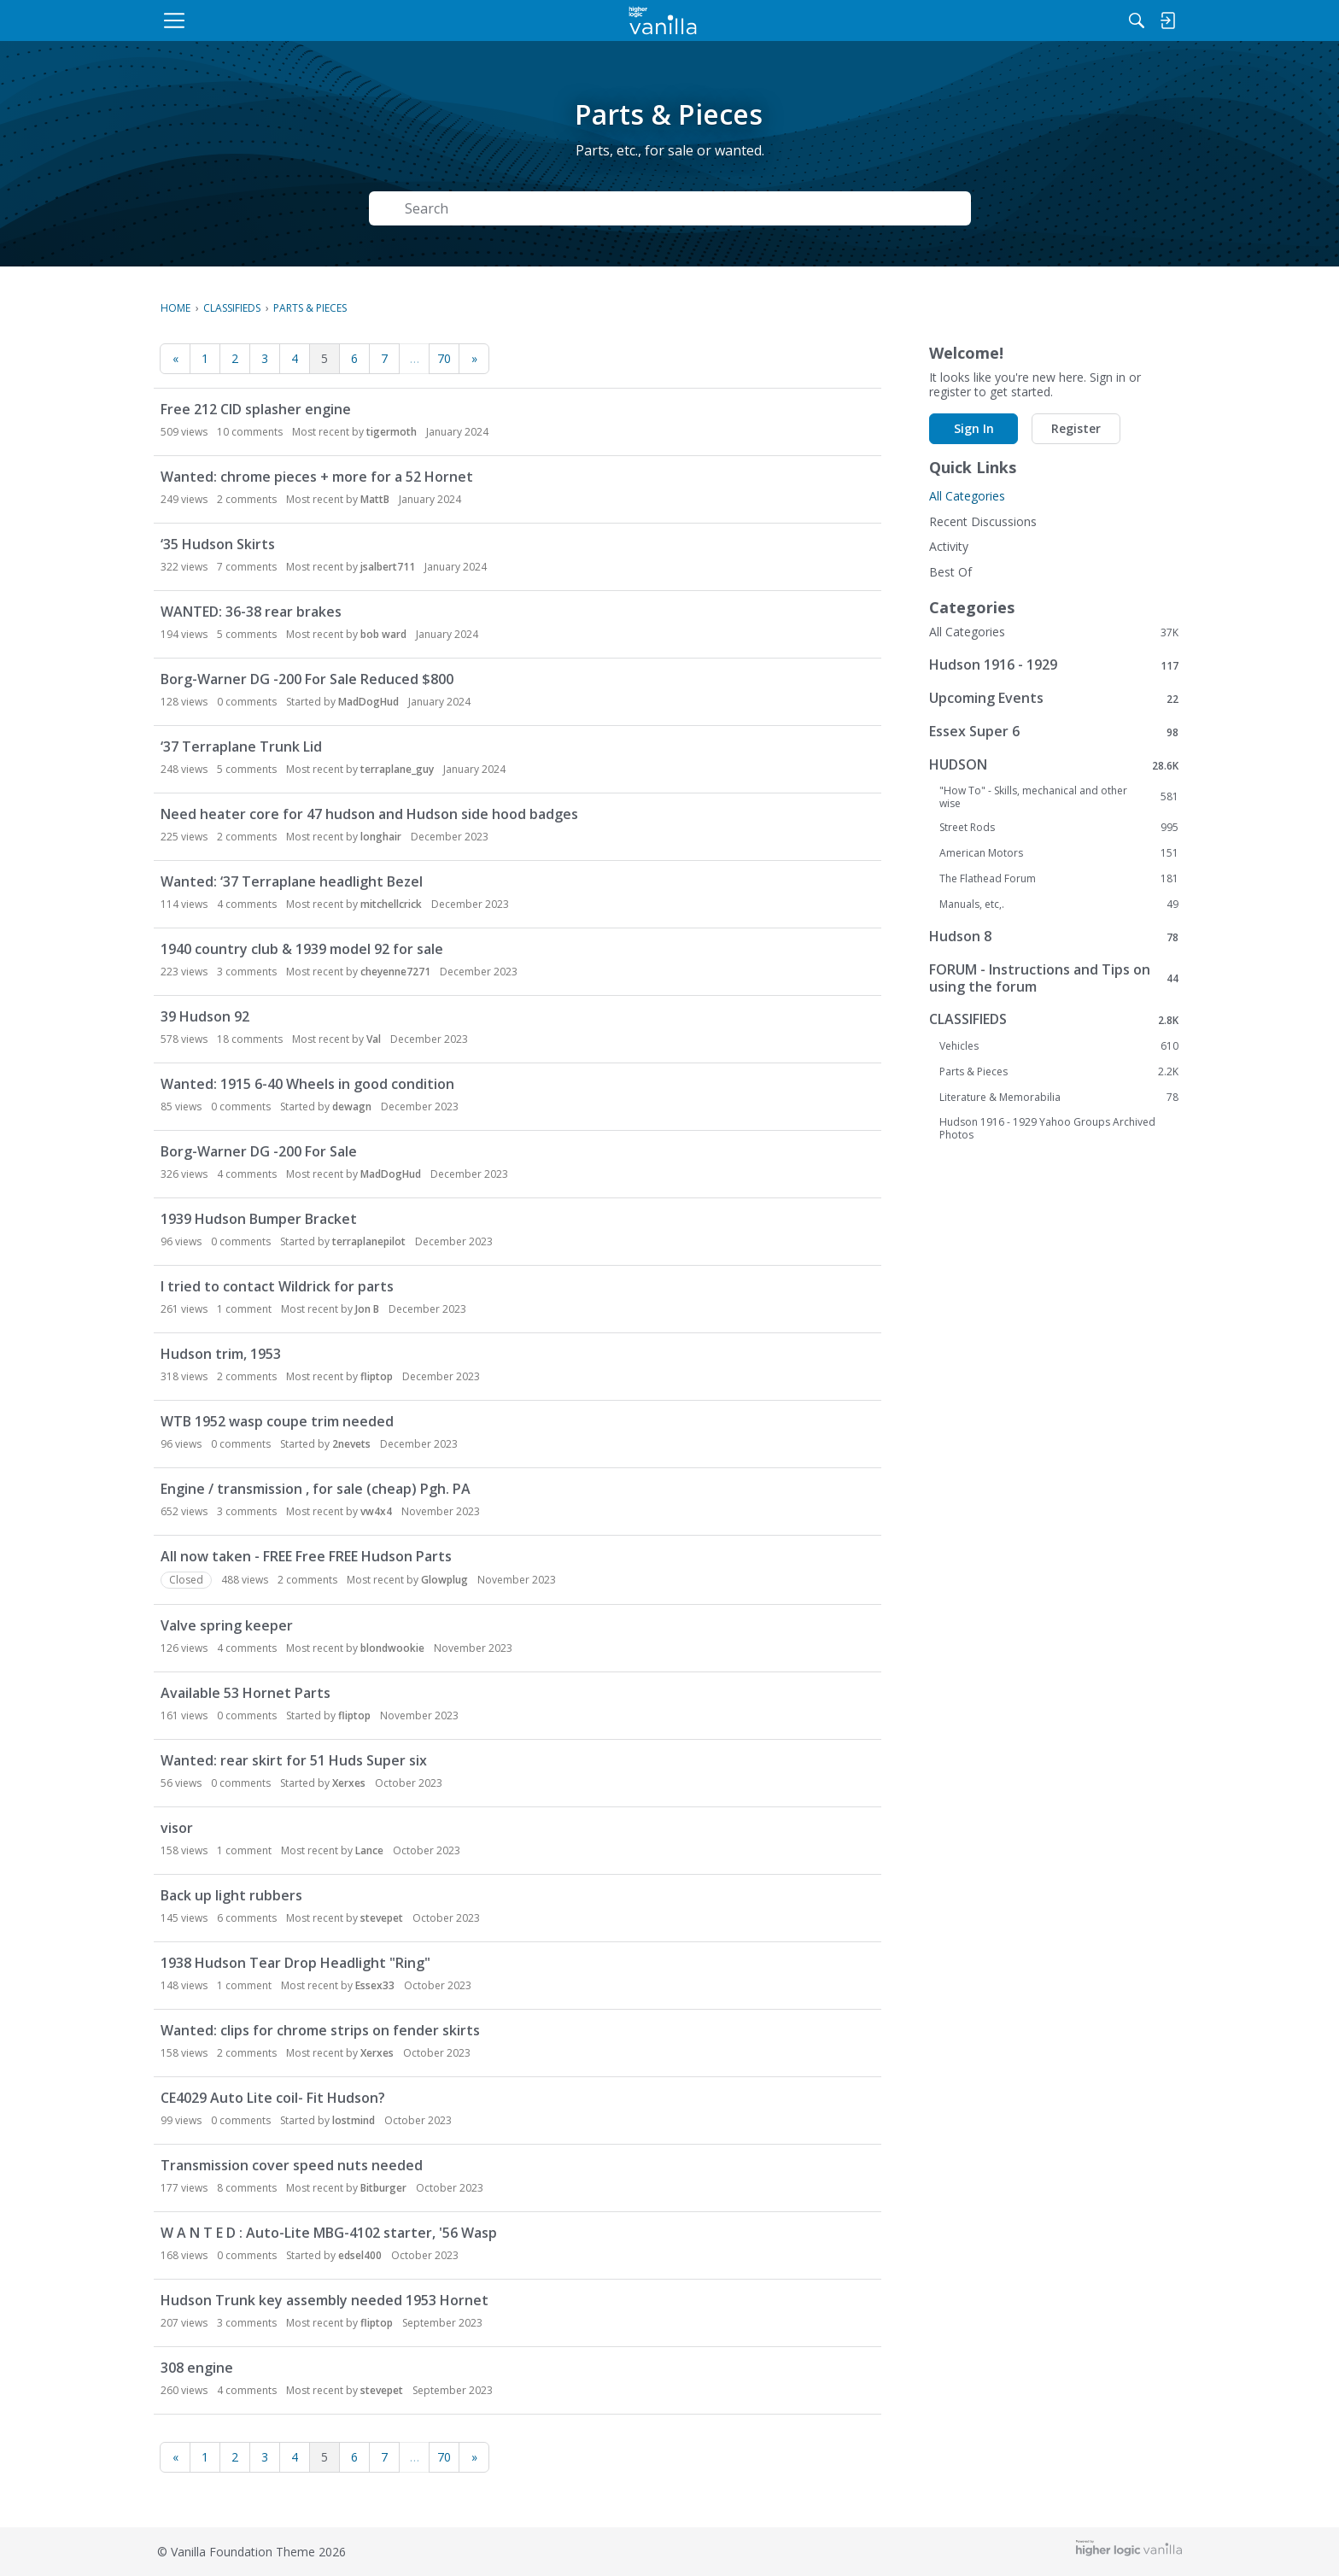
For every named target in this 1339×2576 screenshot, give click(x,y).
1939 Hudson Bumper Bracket (259, 1218)
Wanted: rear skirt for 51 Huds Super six (294, 1760)
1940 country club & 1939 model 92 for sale (302, 949)
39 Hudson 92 (205, 1016)
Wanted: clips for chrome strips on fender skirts (320, 2030)
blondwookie (392, 1648)
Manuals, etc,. (1058, 904)
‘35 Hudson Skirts (218, 544)
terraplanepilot (369, 1241)
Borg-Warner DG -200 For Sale (259, 1151)
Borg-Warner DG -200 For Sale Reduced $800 (307, 679)
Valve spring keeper (227, 1625)
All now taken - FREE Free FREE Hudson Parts (306, 1556)
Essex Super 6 (1053, 732)
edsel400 (360, 2255)
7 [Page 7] (384, 358)
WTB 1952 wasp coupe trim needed (277, 1421)
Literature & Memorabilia (1058, 1097)
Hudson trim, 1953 (221, 1353)
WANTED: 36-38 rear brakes (251, 611)
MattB (374, 499)
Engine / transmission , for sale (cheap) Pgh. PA (316, 1488)
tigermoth (391, 431)
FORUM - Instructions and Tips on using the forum (1053, 978)
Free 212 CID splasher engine (256, 409)
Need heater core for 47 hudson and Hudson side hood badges (369, 814)
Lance (369, 1850)
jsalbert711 (387, 566)
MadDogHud (368, 701)
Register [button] (1076, 428)
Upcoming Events (1053, 698)
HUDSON (1053, 765)
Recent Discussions (983, 521)
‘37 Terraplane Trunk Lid (241, 746)
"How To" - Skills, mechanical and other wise (1058, 797)
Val (373, 1039)
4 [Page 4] (294, 358)
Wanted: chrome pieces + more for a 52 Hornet (317, 476)
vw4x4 (376, 1511)
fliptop (376, 1376)
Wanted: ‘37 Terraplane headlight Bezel (292, 881)
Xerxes (348, 1783)
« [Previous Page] (175, 358)
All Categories (967, 496)
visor (177, 1827)
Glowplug (444, 1579)
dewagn (351, 1106)
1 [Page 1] (205, 358)
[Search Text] (623, 209)
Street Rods (1058, 827)
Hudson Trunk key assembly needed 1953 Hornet (324, 2300)
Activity (948, 546)
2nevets (351, 1444)
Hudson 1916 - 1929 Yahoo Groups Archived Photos (1047, 1128)
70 (444, 358)
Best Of (950, 572)
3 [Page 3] (264, 358)
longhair (380, 836)
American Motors (1058, 853)
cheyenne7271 (395, 971)
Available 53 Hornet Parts (245, 1692)
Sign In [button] (974, 428)
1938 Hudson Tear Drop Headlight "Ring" (295, 1962)
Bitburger (383, 2188)
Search (924, 208)
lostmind (353, 2120)
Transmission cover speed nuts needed (292, 2165)
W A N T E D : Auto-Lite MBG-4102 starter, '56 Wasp (329, 2232)
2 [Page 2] (234, 358)
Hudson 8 (1053, 937)
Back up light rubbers (231, 1895)
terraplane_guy (397, 769)
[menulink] (297, 20)
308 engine (197, 2367)
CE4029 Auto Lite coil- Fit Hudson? (273, 2097)
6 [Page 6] (354, 358)
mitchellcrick (391, 904)
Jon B (367, 1309)
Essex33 (375, 1985)
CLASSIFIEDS (1053, 1019)
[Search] (1001, 20)
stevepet (381, 1918)
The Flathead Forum (1058, 879)
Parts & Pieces (1058, 1072)
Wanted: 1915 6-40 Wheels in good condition (307, 1083)
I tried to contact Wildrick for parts (277, 1286)
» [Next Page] (474, 358)
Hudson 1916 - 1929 (1053, 665)
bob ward (383, 634)
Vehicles (1058, 1046)
